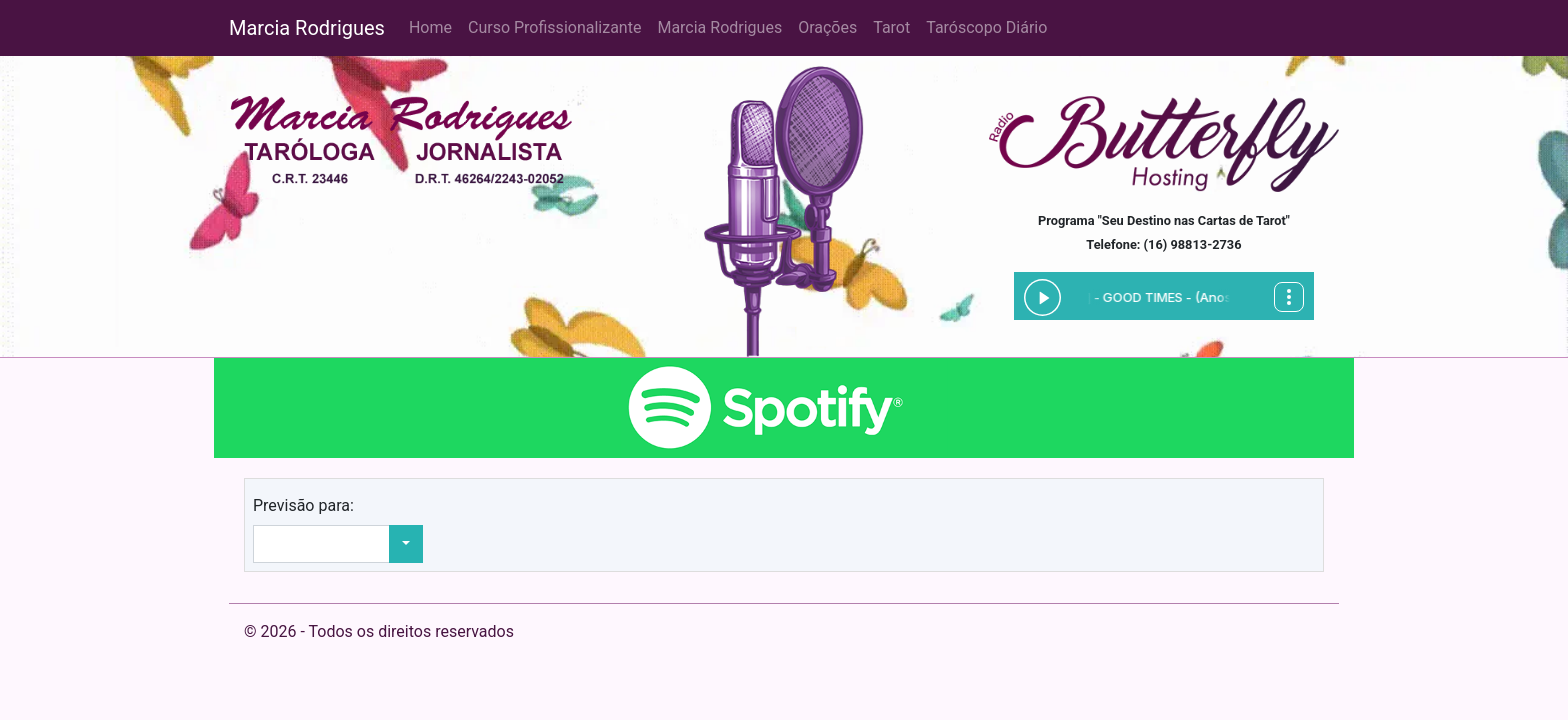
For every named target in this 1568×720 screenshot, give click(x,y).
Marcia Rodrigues (307, 28)
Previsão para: (303, 505)
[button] (406, 544)
